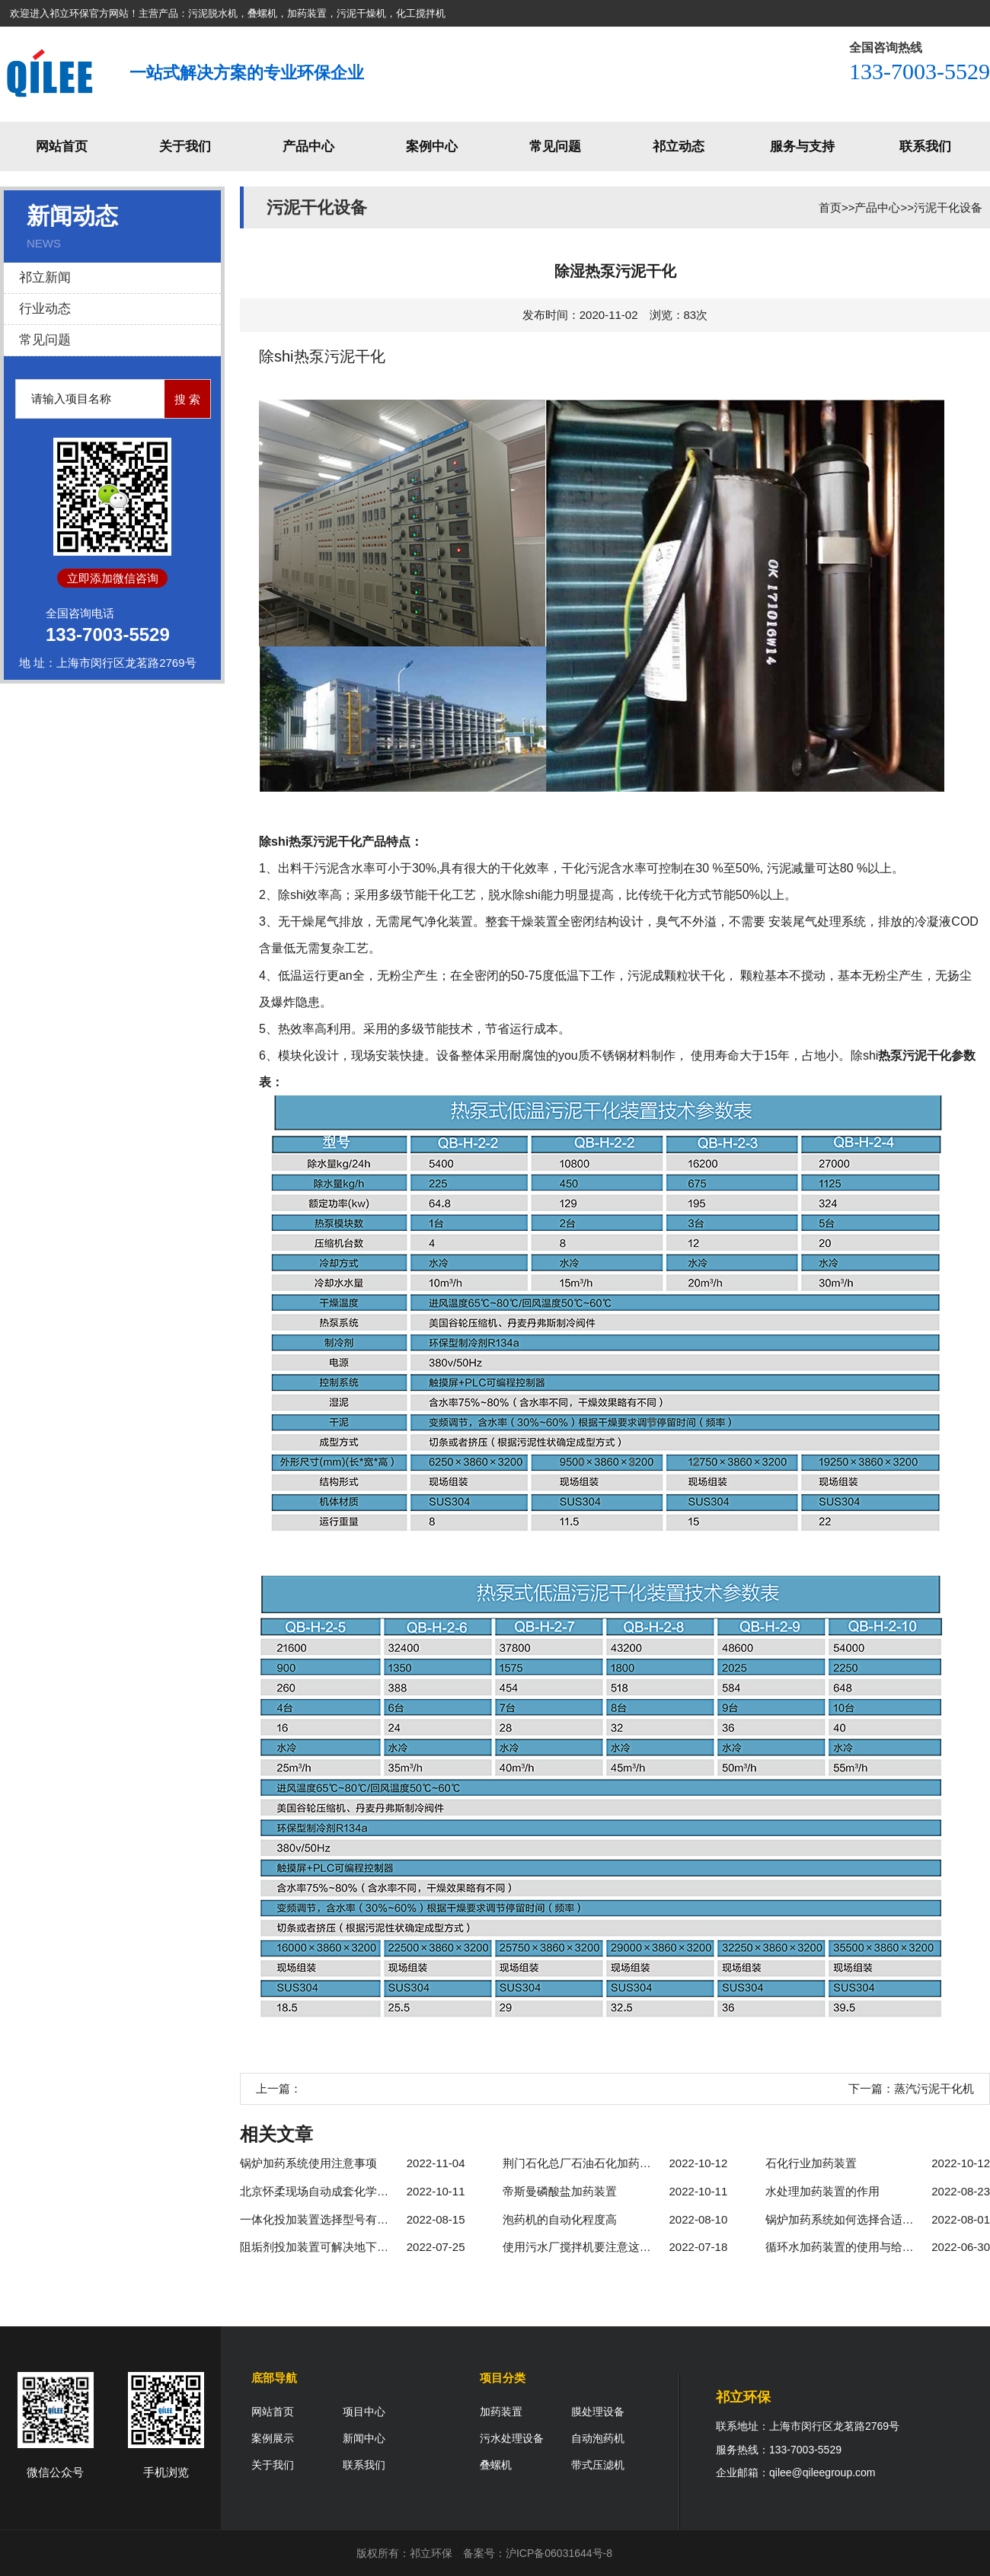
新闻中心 (364, 2438)
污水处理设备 (512, 2438)
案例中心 (432, 146)
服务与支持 (802, 146)
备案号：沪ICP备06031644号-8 (537, 2553)
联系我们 (925, 146)
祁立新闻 (45, 277)
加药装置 (501, 2411)
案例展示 (272, 2438)
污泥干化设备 (948, 207)
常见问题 (555, 146)
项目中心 (364, 2411)
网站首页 (62, 146)
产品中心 (308, 146)
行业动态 (45, 308)
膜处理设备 (597, 2411)
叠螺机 (496, 2465)
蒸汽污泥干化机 (934, 2088)
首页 (830, 207)
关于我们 (185, 146)
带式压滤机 (597, 2465)
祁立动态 (678, 146)
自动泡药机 (597, 2438)
